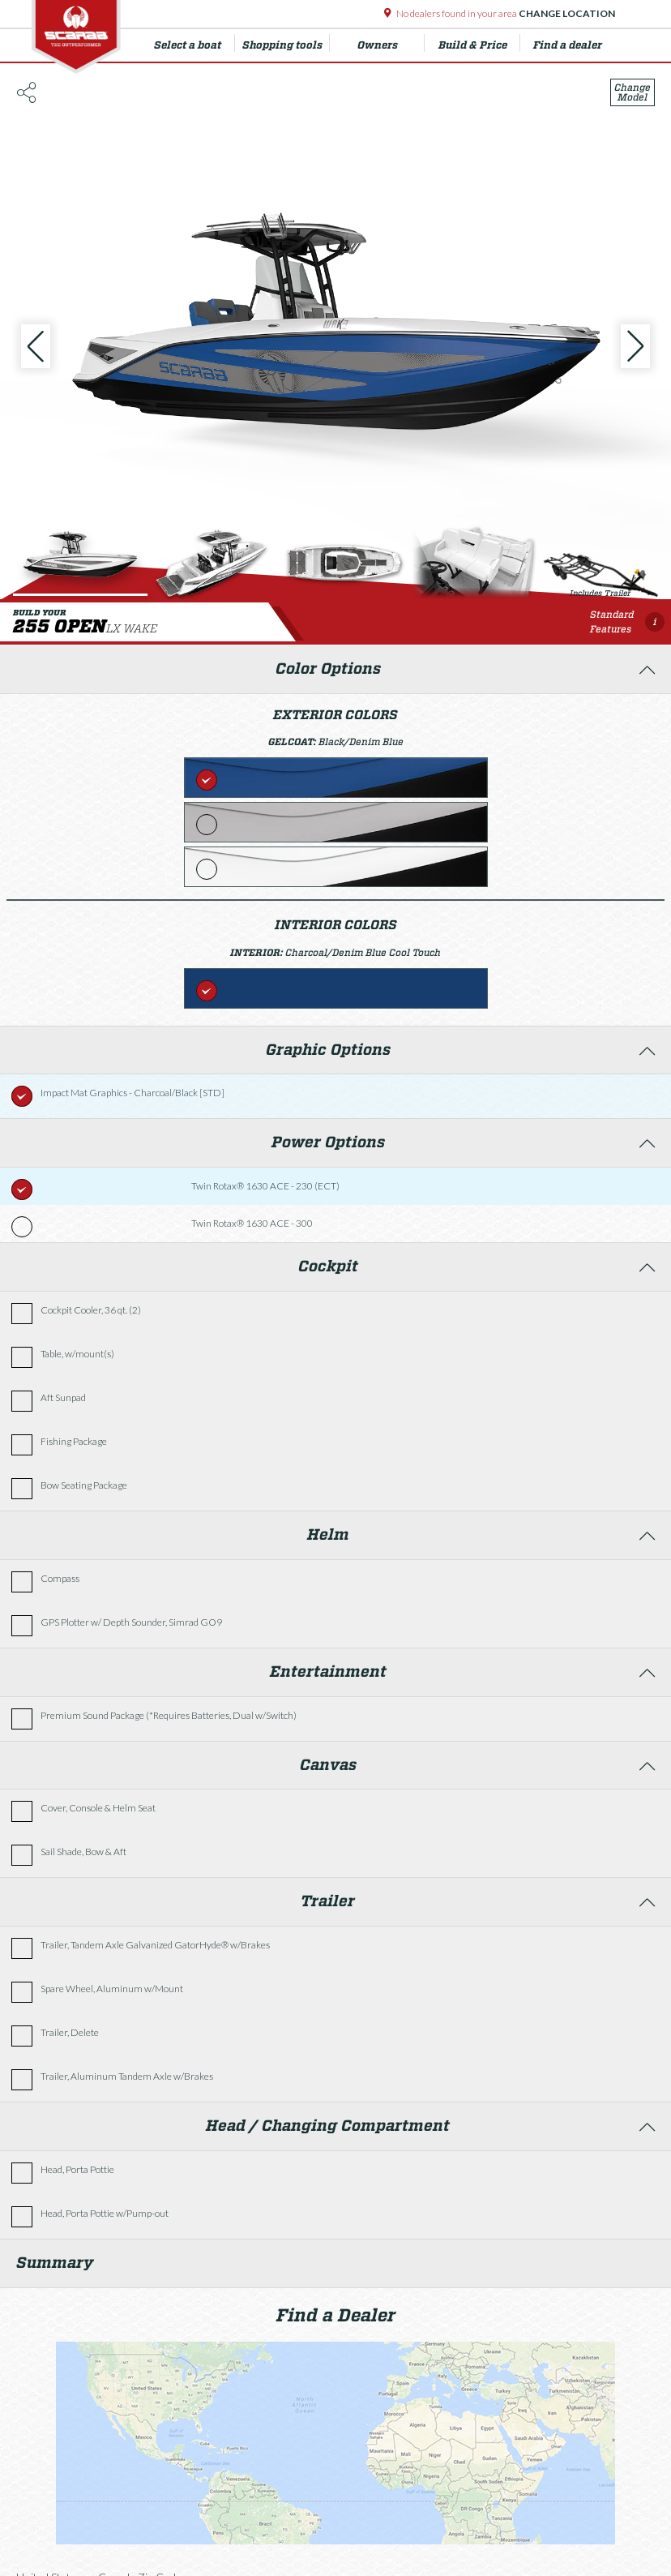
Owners (391, 43)
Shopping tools (286, 43)
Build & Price (479, 43)
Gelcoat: (293, 741)
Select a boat (194, 43)
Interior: (257, 952)
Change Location (566, 13)
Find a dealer (567, 45)
